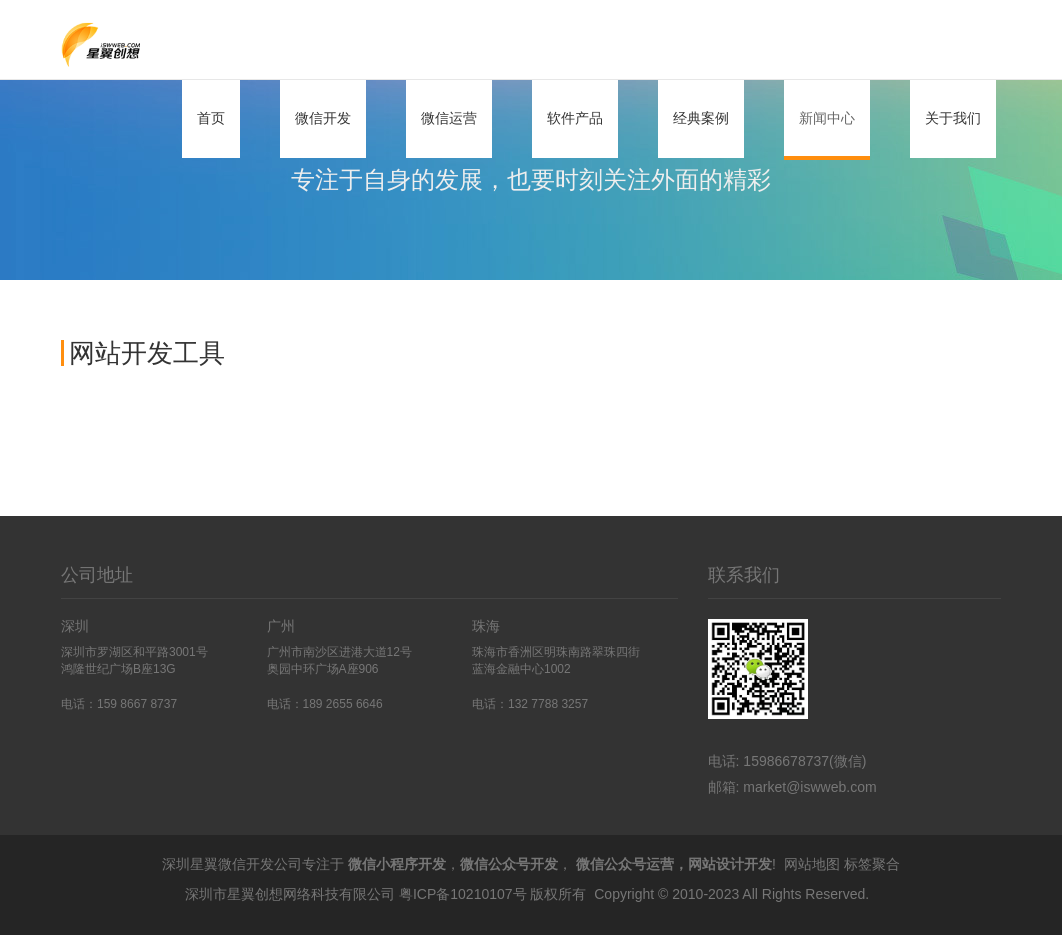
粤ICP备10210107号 (463, 894)
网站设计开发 (730, 864)
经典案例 (701, 118)
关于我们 (953, 118)
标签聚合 (872, 864)
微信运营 (449, 118)
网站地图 (812, 864)
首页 (211, 118)
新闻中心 (827, 118)
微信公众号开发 (509, 864)
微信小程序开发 (397, 864)
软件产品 (575, 118)
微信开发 (323, 118)
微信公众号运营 (625, 864)
